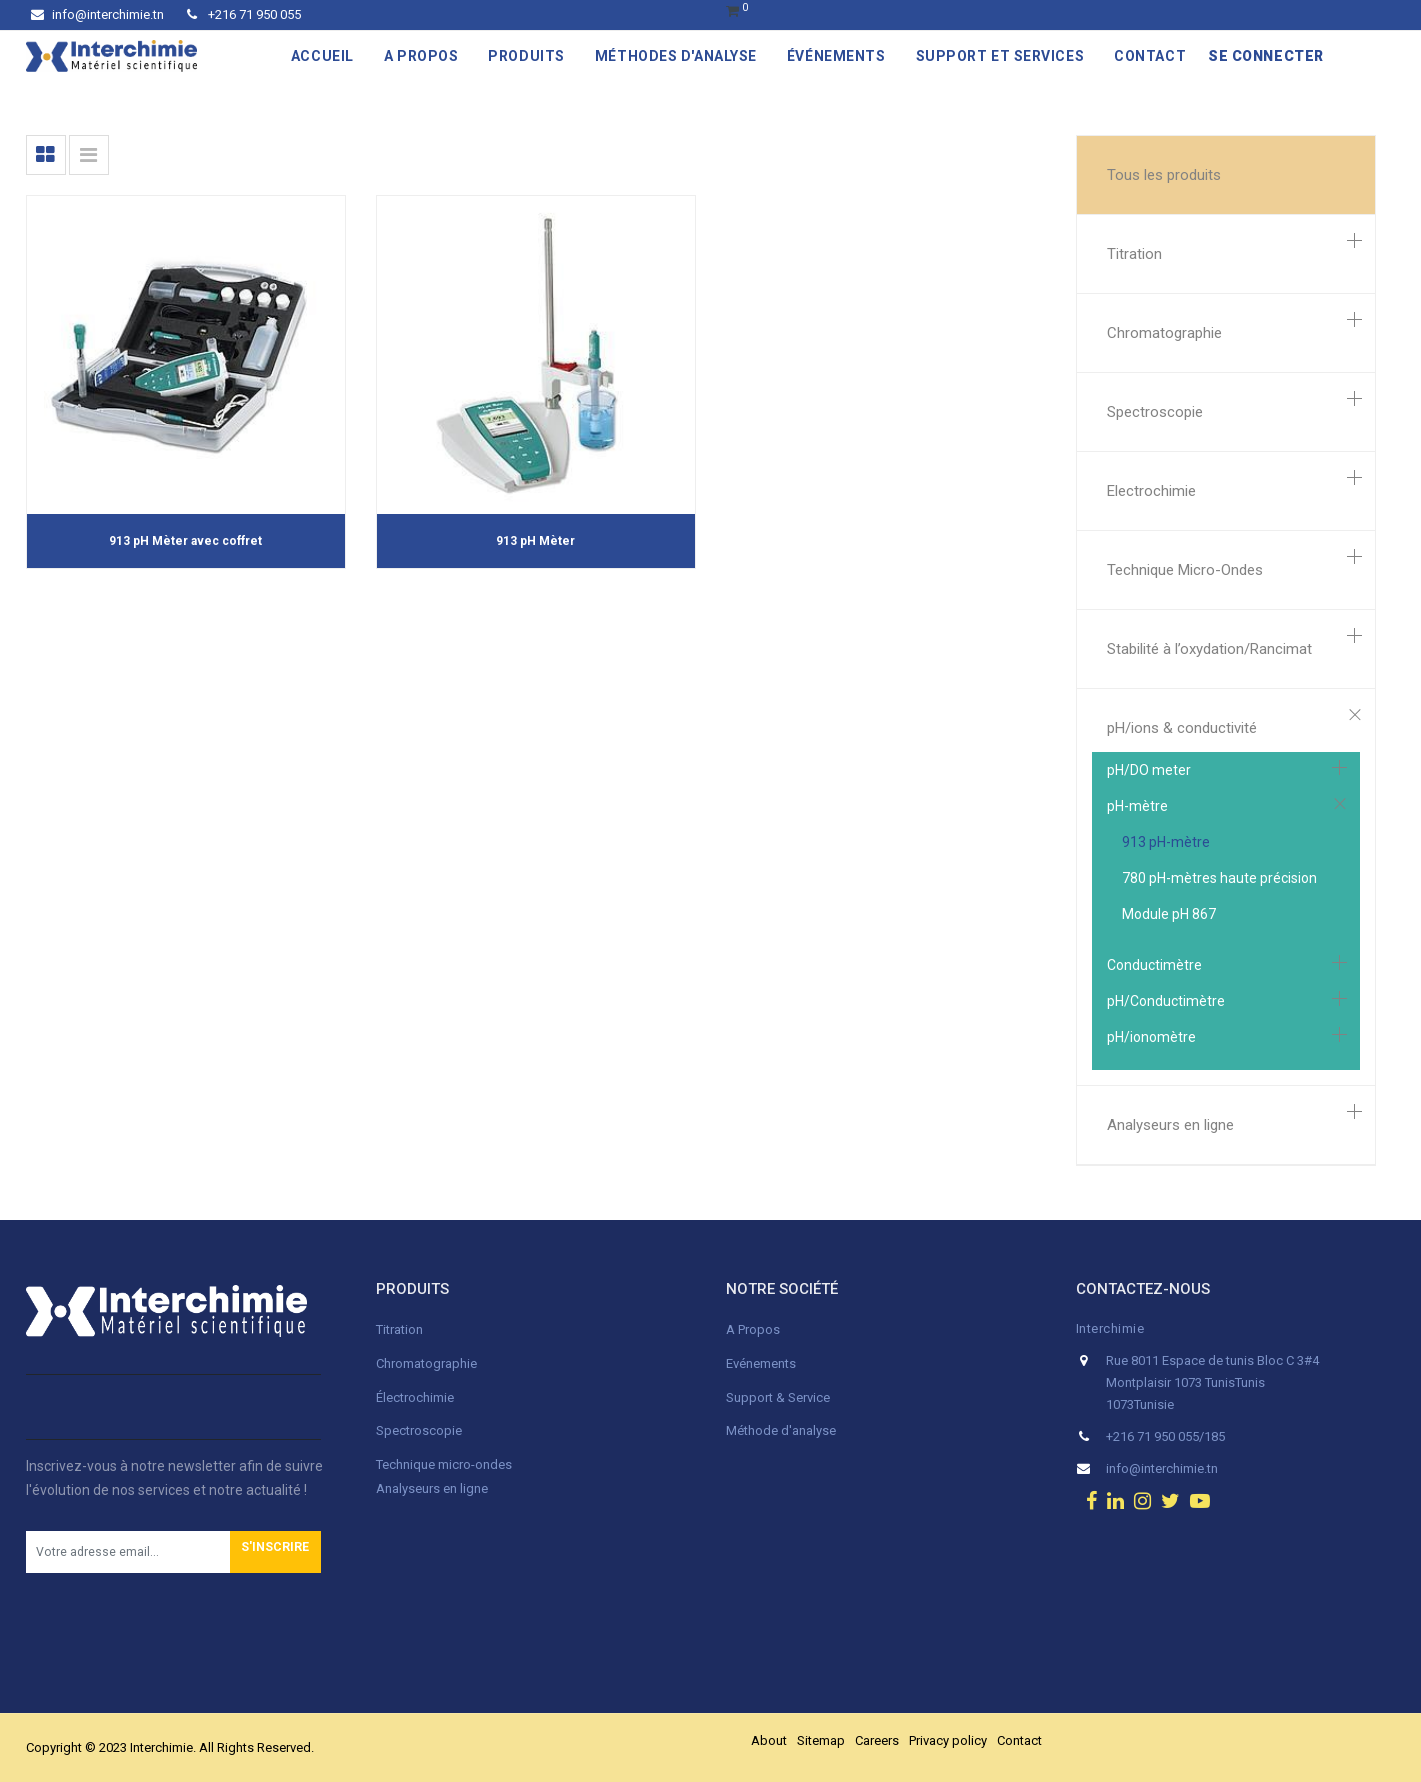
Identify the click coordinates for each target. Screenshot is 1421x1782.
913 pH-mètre (1166, 842)
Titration (1134, 254)
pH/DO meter (1149, 770)
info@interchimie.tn (97, 14)
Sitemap (821, 1740)
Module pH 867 (1169, 914)
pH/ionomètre (1151, 1037)
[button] (275, 1552)
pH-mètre (1137, 806)
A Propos (754, 1329)
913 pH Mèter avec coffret (185, 541)
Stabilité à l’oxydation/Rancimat (1209, 649)
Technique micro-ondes (444, 1464)
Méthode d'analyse (781, 1430)
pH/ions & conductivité (1182, 728)
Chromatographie (1164, 333)
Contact (1019, 1740)
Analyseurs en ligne (1170, 1125)
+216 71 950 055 (244, 14)
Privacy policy (948, 1740)
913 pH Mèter (535, 541)
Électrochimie (415, 1397)
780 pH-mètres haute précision (1219, 878)
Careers (877, 1740)
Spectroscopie (1155, 412)
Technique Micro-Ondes (1185, 570)
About (769, 1740)
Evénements (761, 1363)
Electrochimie (1151, 491)
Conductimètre (1154, 965)
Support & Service (778, 1397)
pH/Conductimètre (1166, 1001)
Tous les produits (1164, 175)
